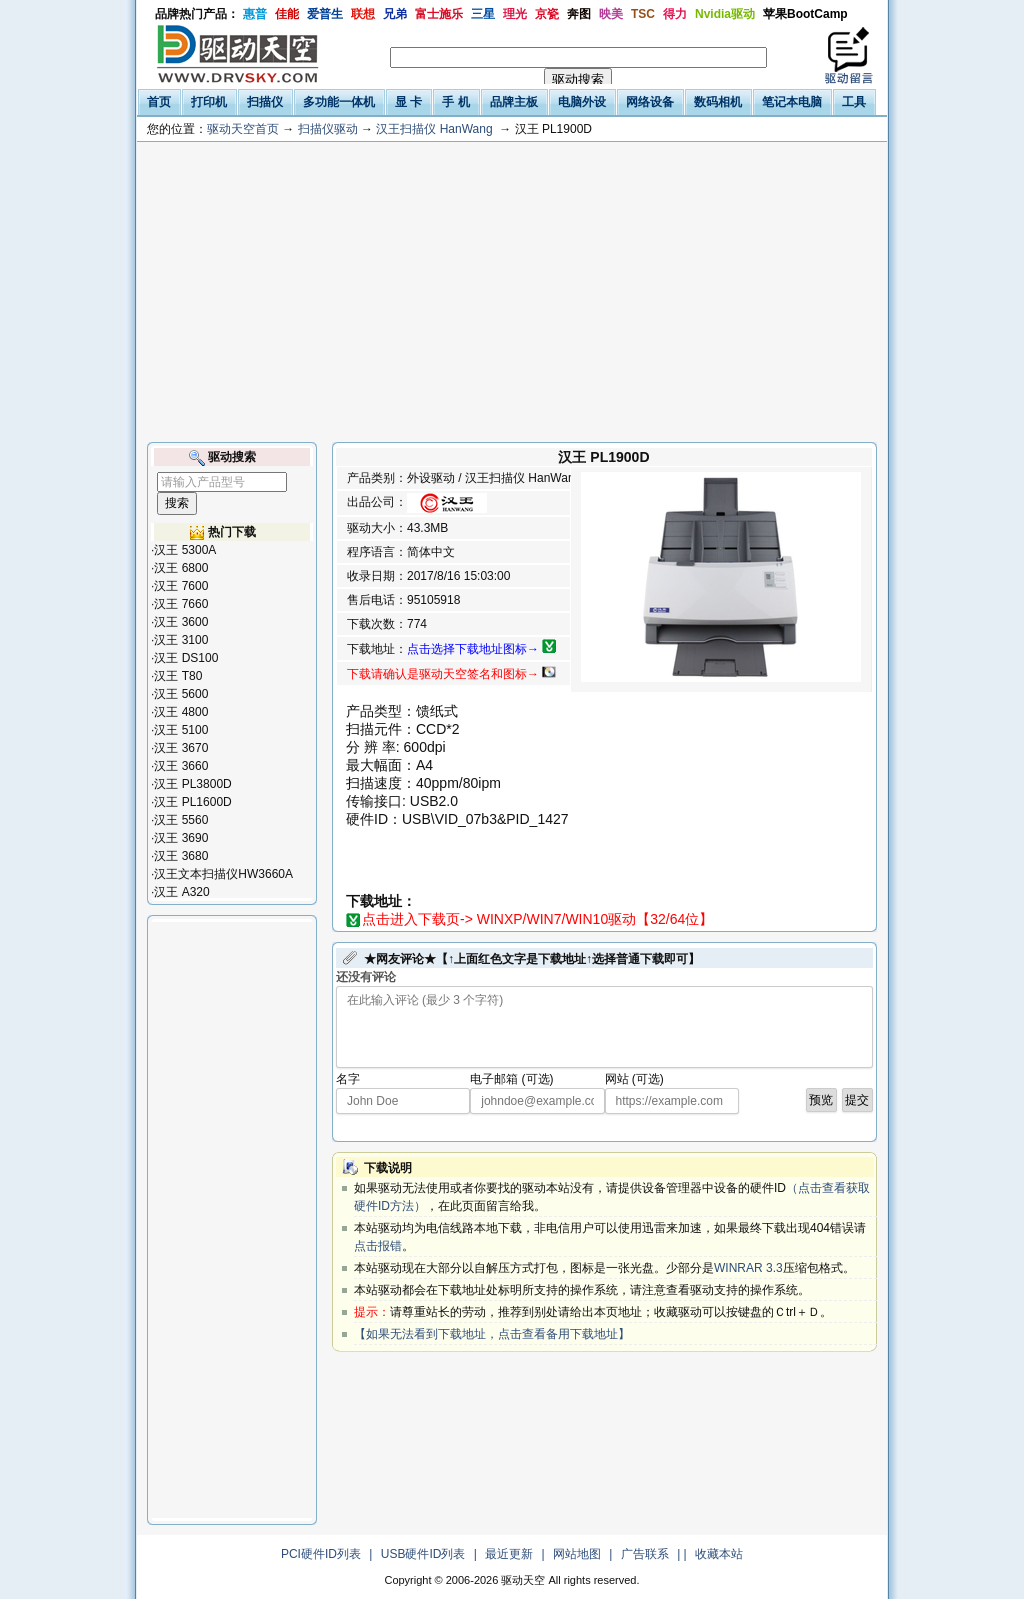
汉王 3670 (181, 748)
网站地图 (577, 1554)
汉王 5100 (181, 730)
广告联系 (645, 1554)
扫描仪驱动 (328, 129)
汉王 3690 (181, 838)
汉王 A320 (181, 892)
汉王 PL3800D (192, 784)
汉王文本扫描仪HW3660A (223, 874)
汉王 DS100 (186, 658)
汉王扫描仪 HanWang (434, 129)
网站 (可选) (634, 1079)
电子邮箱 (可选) (511, 1079)
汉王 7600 (181, 586)
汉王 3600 (181, 622)
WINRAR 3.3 (748, 1268)
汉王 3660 (181, 766)
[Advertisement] (512, 292)
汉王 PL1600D (192, 802)
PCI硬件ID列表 (321, 1554)
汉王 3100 (181, 640)
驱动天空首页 (243, 129)
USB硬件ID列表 (423, 1554)
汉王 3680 (181, 856)
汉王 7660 (181, 604)
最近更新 (509, 1554)
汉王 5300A (185, 550)
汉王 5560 (181, 820)
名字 (348, 1079)
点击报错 (378, 1246)
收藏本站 (719, 1554)
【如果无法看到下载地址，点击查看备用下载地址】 (492, 1334)
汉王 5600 (181, 694)
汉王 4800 (181, 712)
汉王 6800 (181, 568)
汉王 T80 (178, 676)
